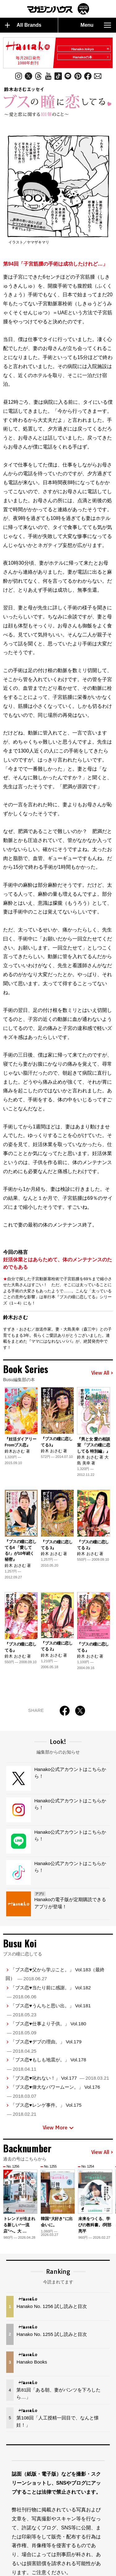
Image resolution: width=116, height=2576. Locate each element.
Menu (95, 25)
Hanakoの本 (91, 57)
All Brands (23, 25)
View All (102, 1373)
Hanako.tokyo (90, 49)
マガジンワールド (58, 9)
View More (58, 2127)
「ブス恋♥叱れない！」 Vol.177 (60, 2078)
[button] (109, 2197)
